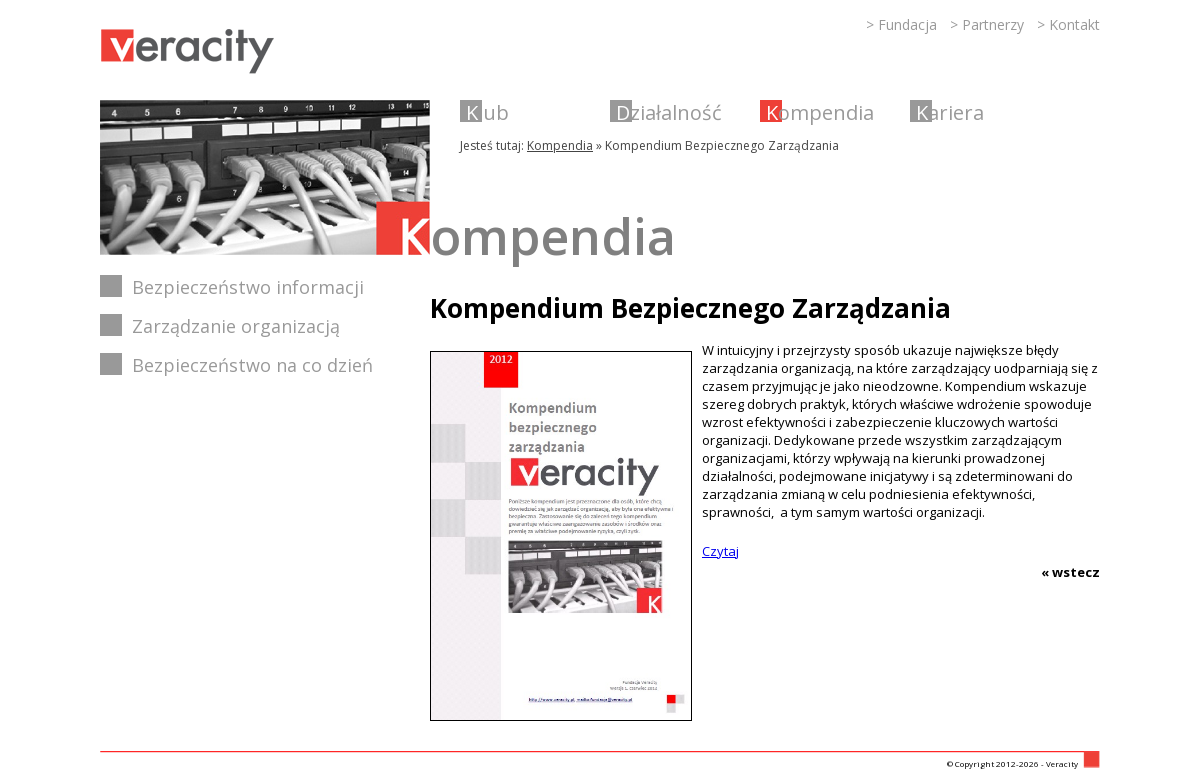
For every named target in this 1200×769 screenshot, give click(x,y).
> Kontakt (1068, 24)
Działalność (669, 112)
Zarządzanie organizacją (236, 326)
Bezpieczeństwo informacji (248, 287)
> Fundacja (901, 24)
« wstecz (1070, 572)
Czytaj (720, 551)
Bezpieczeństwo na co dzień (252, 365)
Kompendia (820, 112)
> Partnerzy (987, 24)
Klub (487, 112)
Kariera (950, 112)
